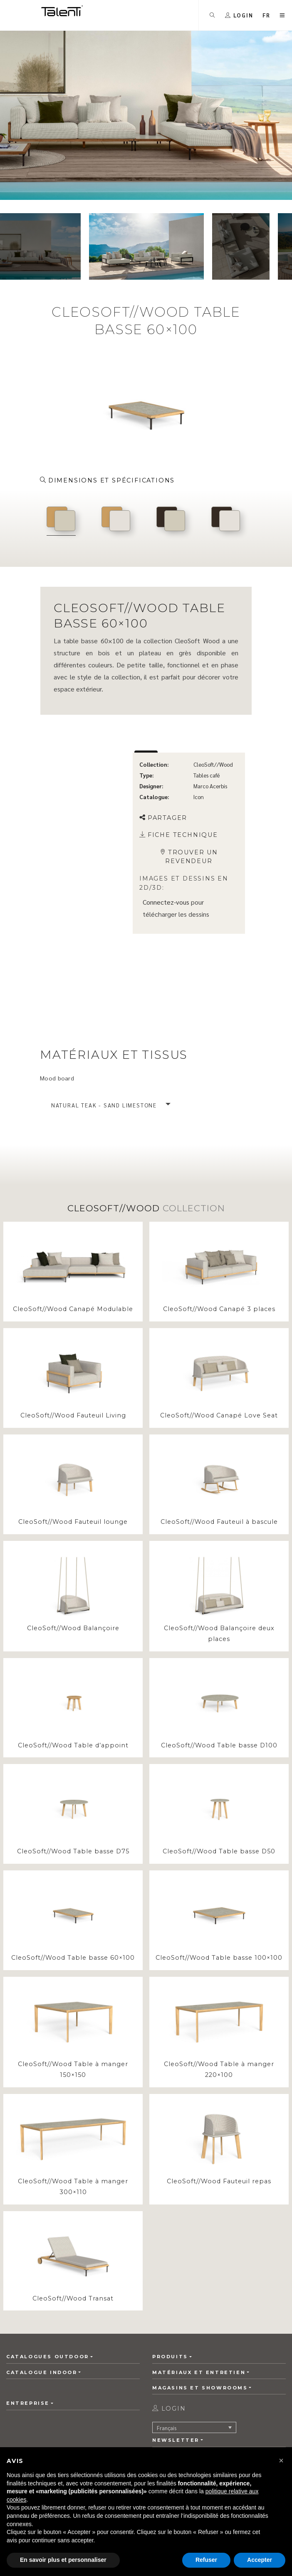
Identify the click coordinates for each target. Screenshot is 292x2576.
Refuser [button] (206, 2559)
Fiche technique (178, 835)
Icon (198, 797)
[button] (266, 15)
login (169, 2408)
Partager (163, 818)
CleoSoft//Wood (213, 764)
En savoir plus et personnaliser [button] (63, 2559)
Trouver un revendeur (189, 857)
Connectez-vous (166, 902)
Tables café (206, 775)
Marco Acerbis (210, 786)
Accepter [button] (259, 2559)
